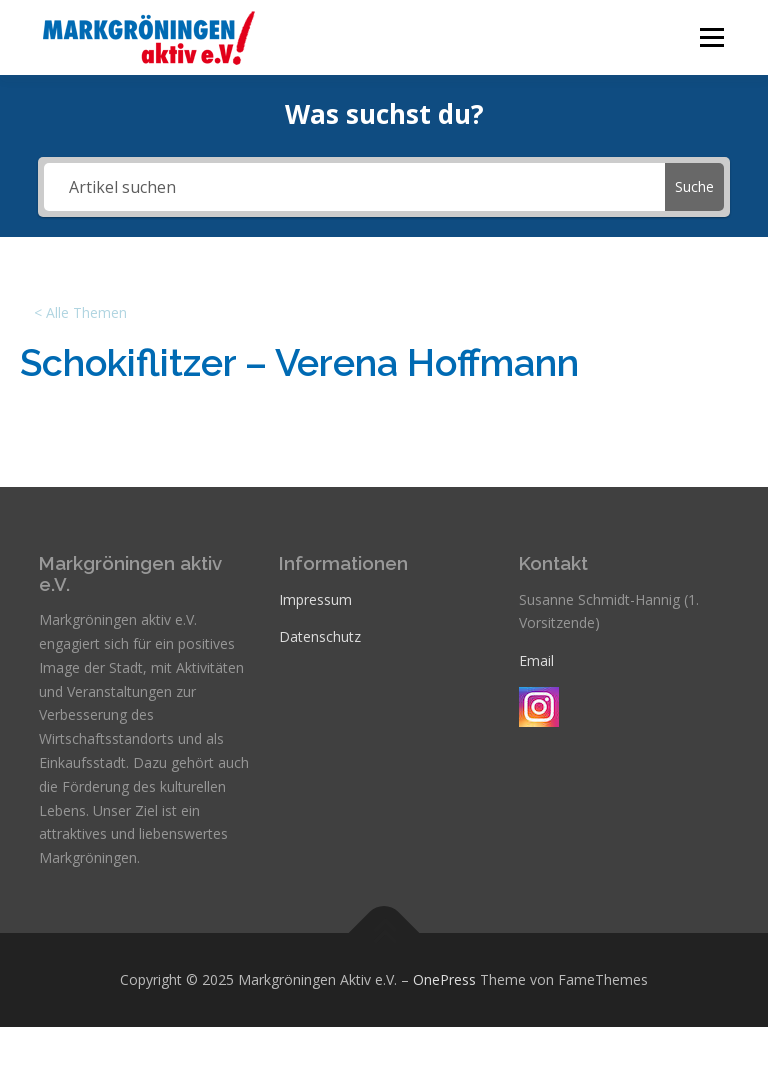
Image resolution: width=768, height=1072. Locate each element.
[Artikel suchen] (354, 187)
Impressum (315, 599)
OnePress (444, 979)
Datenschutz (320, 636)
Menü (711, 37)
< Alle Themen (80, 312)
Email (536, 660)
